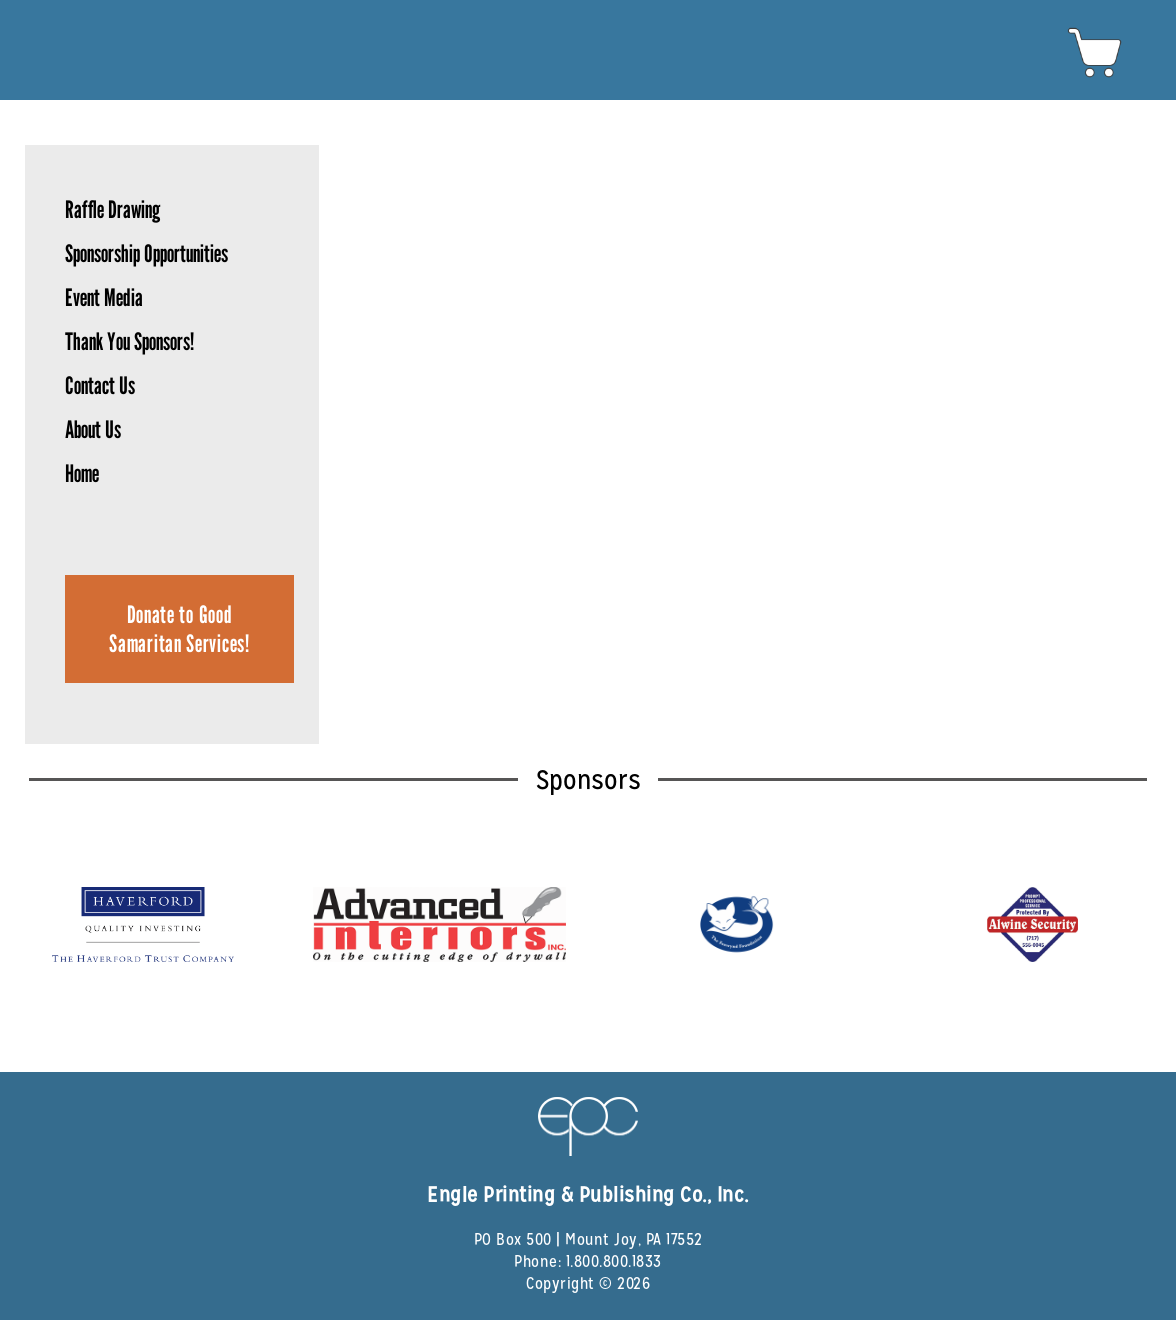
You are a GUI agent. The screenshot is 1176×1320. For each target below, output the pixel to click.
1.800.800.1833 (614, 1261)
